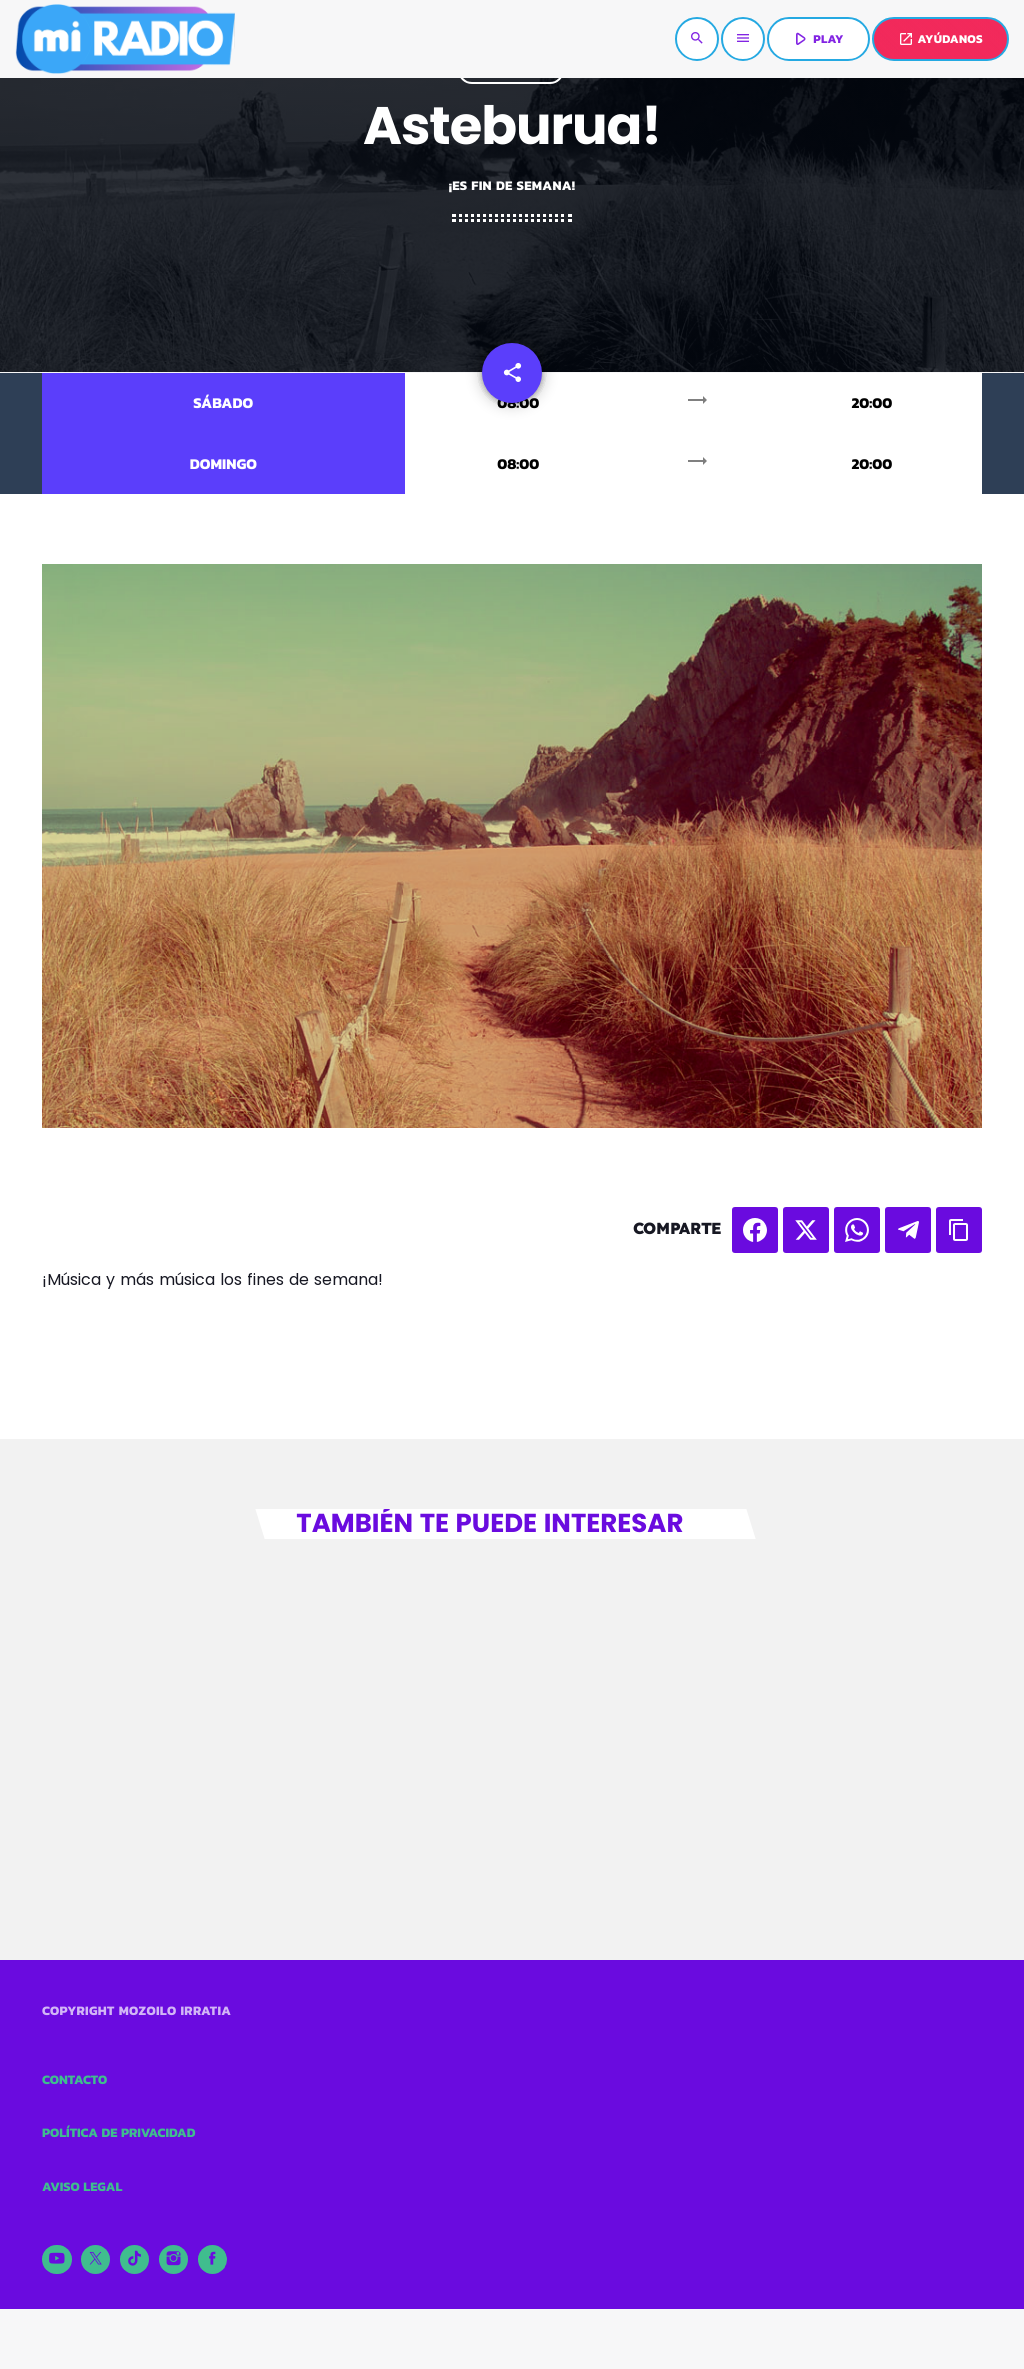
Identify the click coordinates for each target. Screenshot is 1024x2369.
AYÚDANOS (940, 39)
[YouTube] (57, 2260)
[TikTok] (135, 2260)
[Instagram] (174, 2260)
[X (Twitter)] (96, 2260)
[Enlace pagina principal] (125, 39)
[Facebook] (213, 2260)
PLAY (816, 39)
